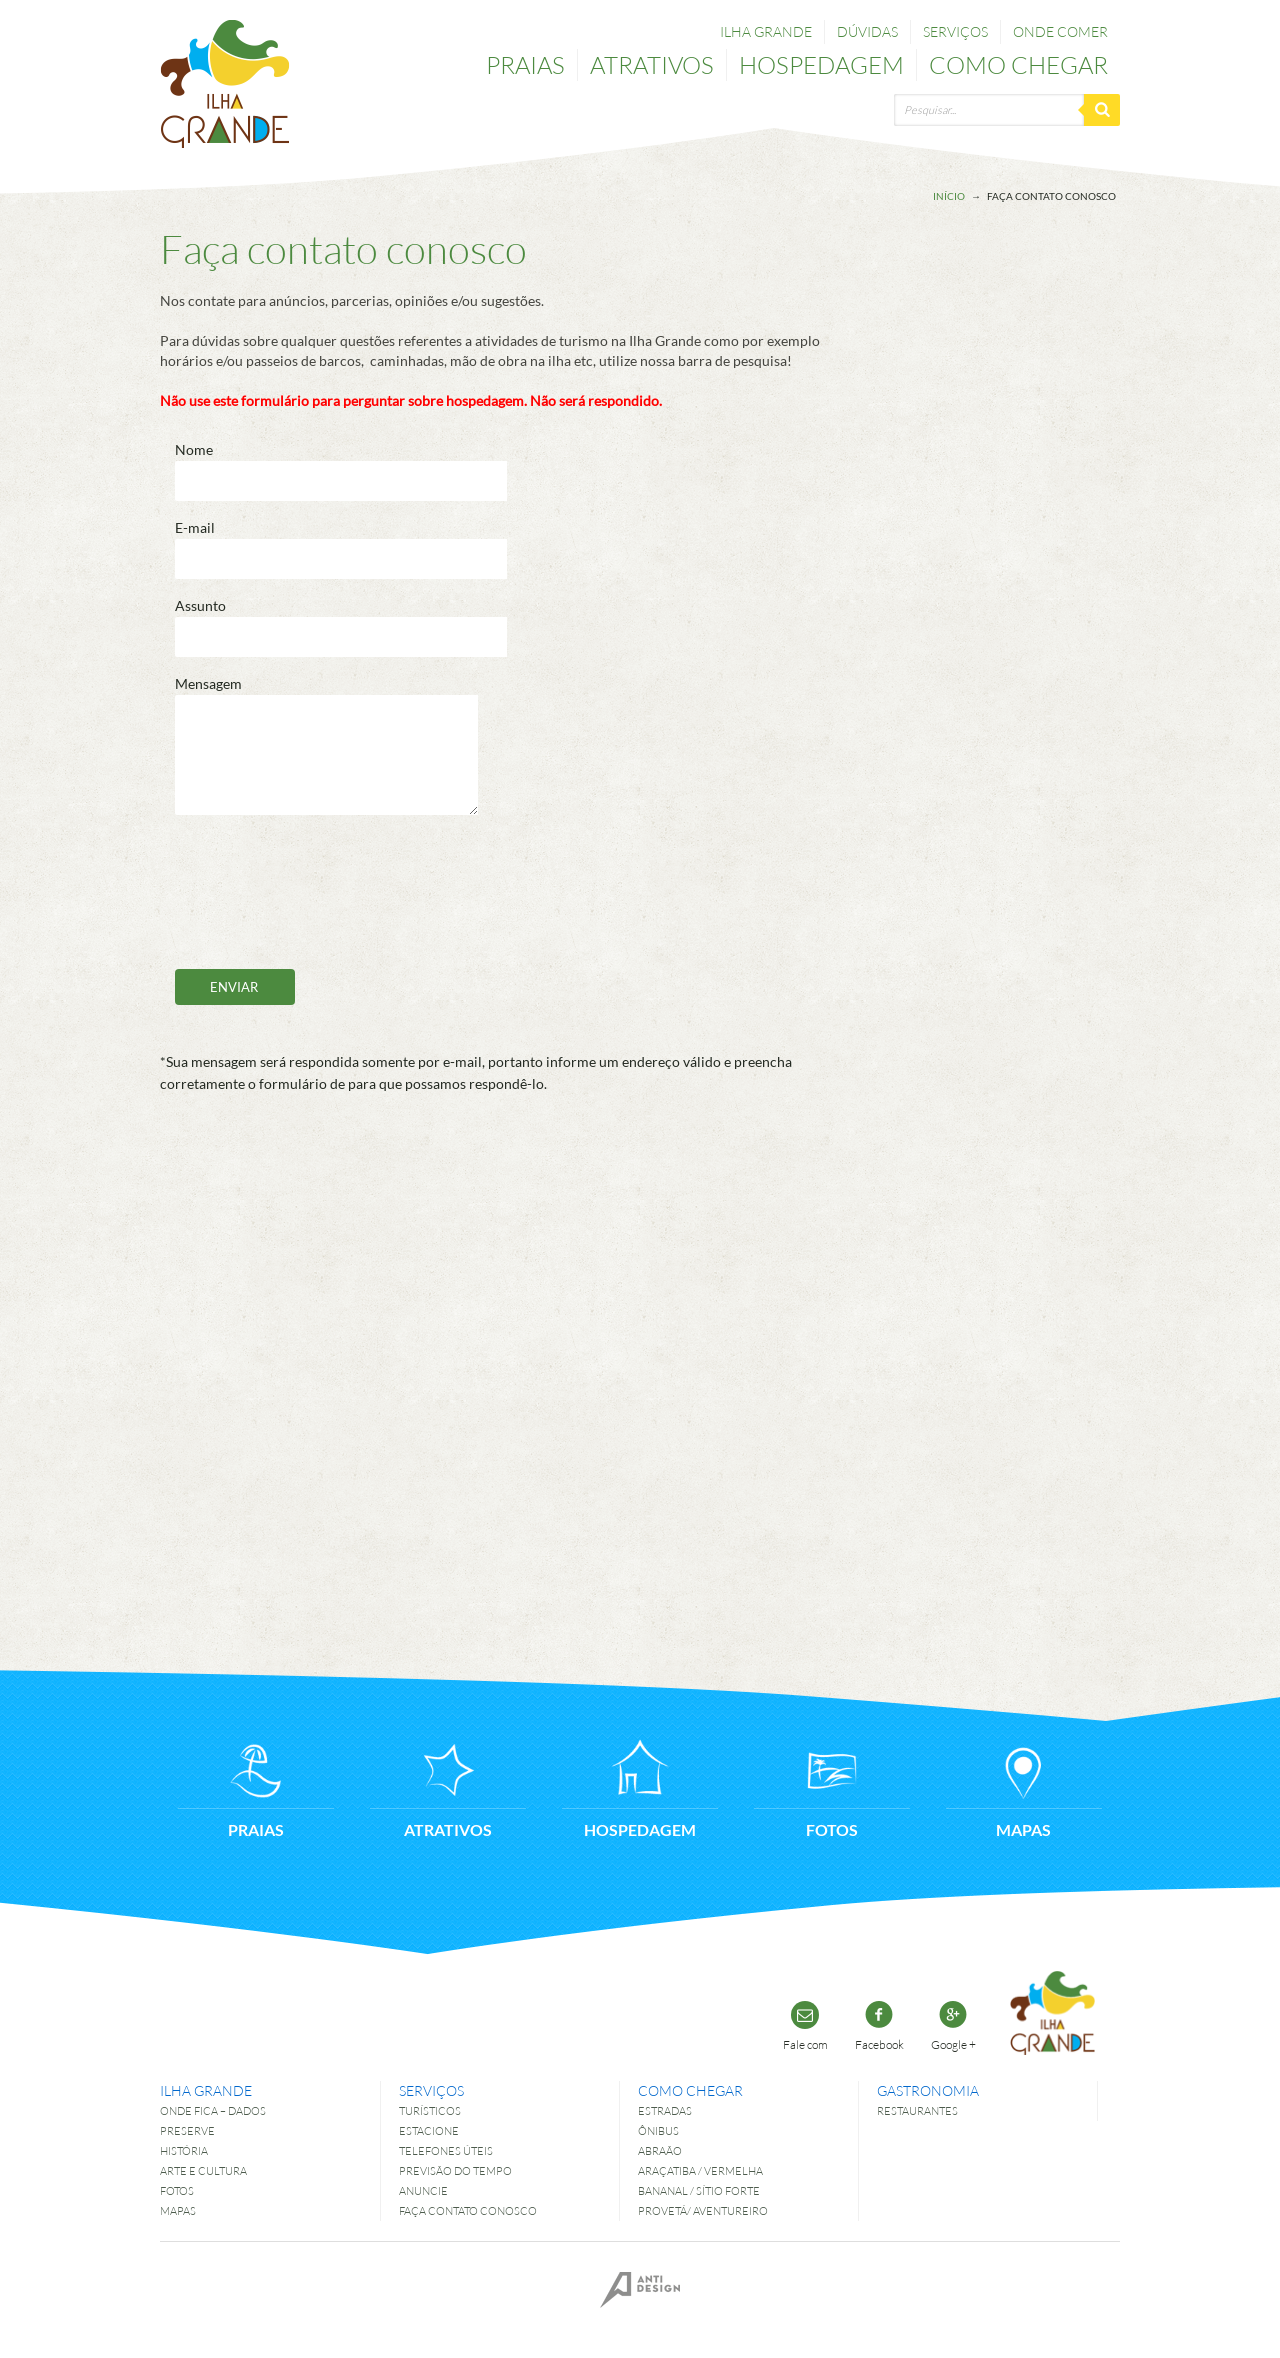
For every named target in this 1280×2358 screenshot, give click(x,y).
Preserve (187, 2130)
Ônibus (658, 2130)
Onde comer (1060, 31)
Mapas (178, 2210)
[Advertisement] (1040, 587)
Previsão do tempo (455, 2170)
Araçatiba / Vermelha (700, 2170)
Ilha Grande (766, 31)
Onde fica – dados (213, 2110)
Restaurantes (917, 2110)
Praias (525, 64)
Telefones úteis (446, 2150)
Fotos (177, 2190)
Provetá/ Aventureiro (703, 2210)
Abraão (660, 2150)
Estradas (665, 2110)
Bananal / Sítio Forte (699, 2190)
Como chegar (1018, 64)
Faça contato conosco (468, 2210)
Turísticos (430, 2110)
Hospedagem (821, 64)
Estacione (429, 2130)
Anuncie (423, 2190)
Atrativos (652, 64)
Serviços (955, 31)
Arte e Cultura (203, 2170)
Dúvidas (867, 31)
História (184, 2150)
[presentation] (327, 892)
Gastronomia (928, 2090)
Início (949, 196)
